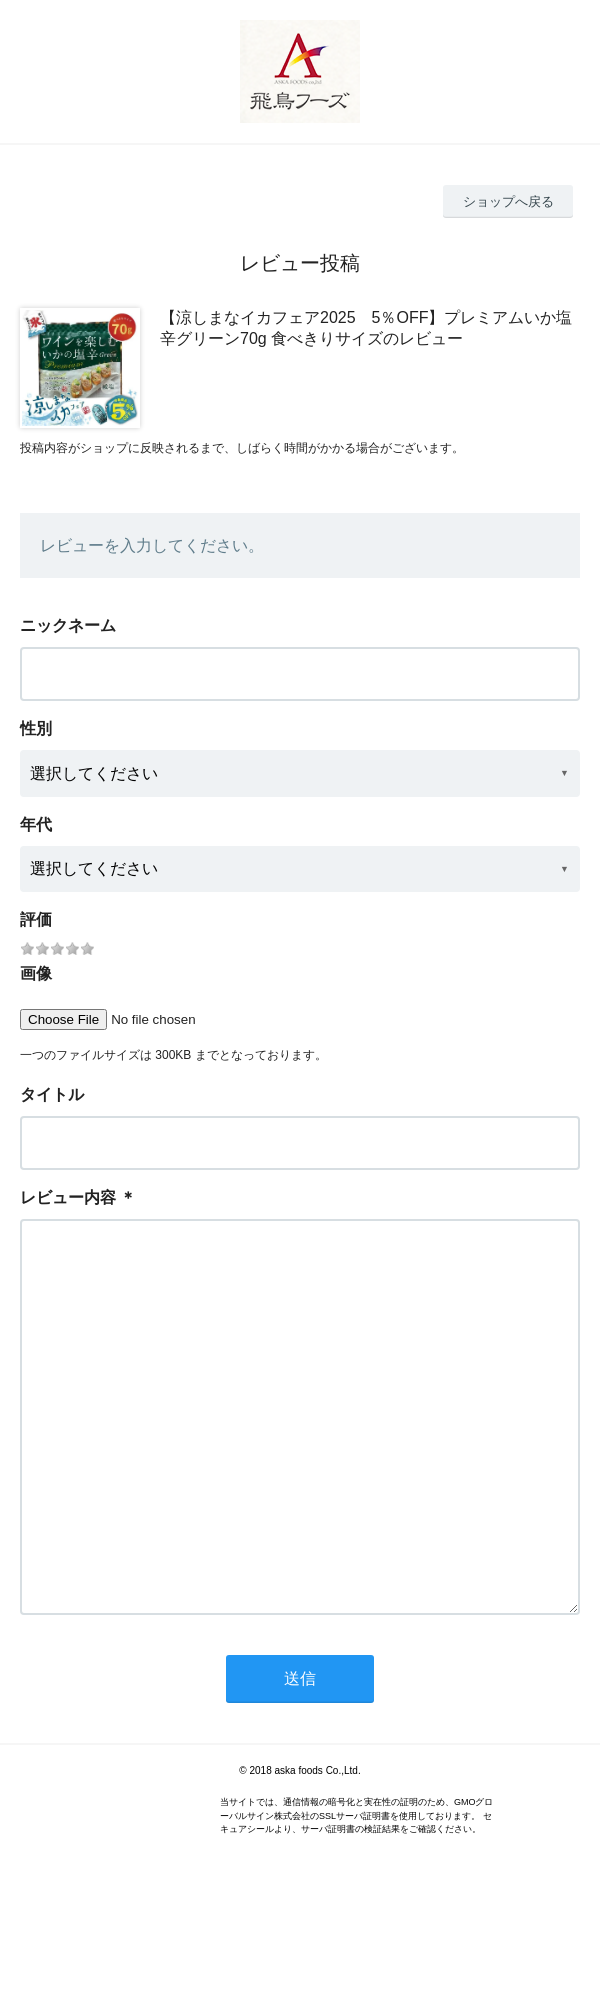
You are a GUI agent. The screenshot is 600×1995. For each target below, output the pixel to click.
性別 (36, 728)
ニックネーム (68, 625)
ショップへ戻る (508, 201)
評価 (36, 919)
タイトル (52, 1094)
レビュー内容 (68, 1197)
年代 (36, 824)
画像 (36, 973)
